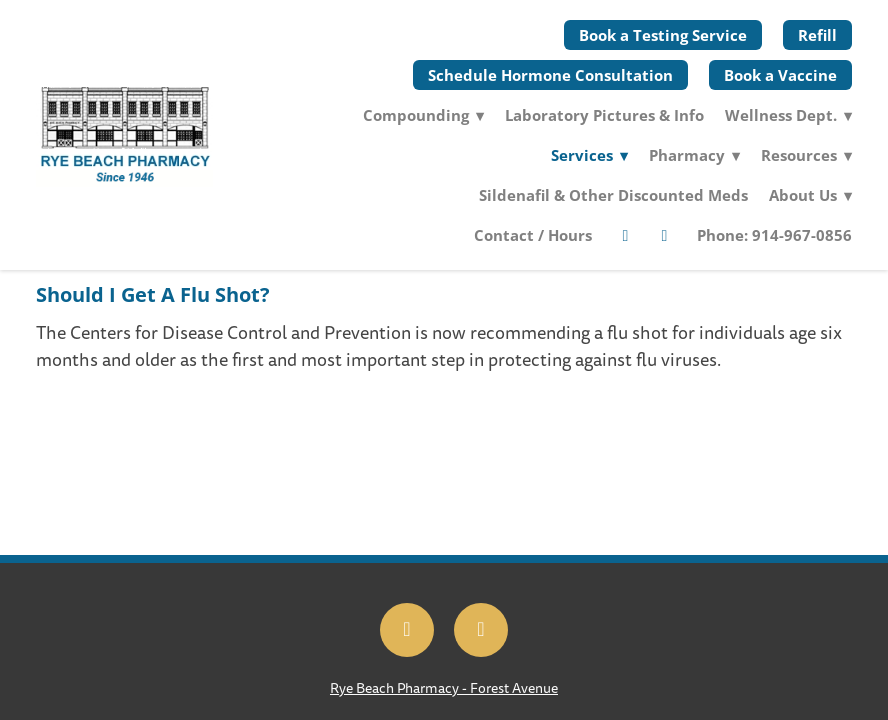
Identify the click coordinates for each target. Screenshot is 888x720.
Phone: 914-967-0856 (774, 235)
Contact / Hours (533, 235)
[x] (481, 630)
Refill (817, 35)
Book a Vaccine (780, 75)
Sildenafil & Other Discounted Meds (613, 195)
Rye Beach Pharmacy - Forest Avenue (444, 688)
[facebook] (625, 235)
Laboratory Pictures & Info (604, 115)
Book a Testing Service (663, 35)
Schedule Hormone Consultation (550, 75)
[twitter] (664, 235)
